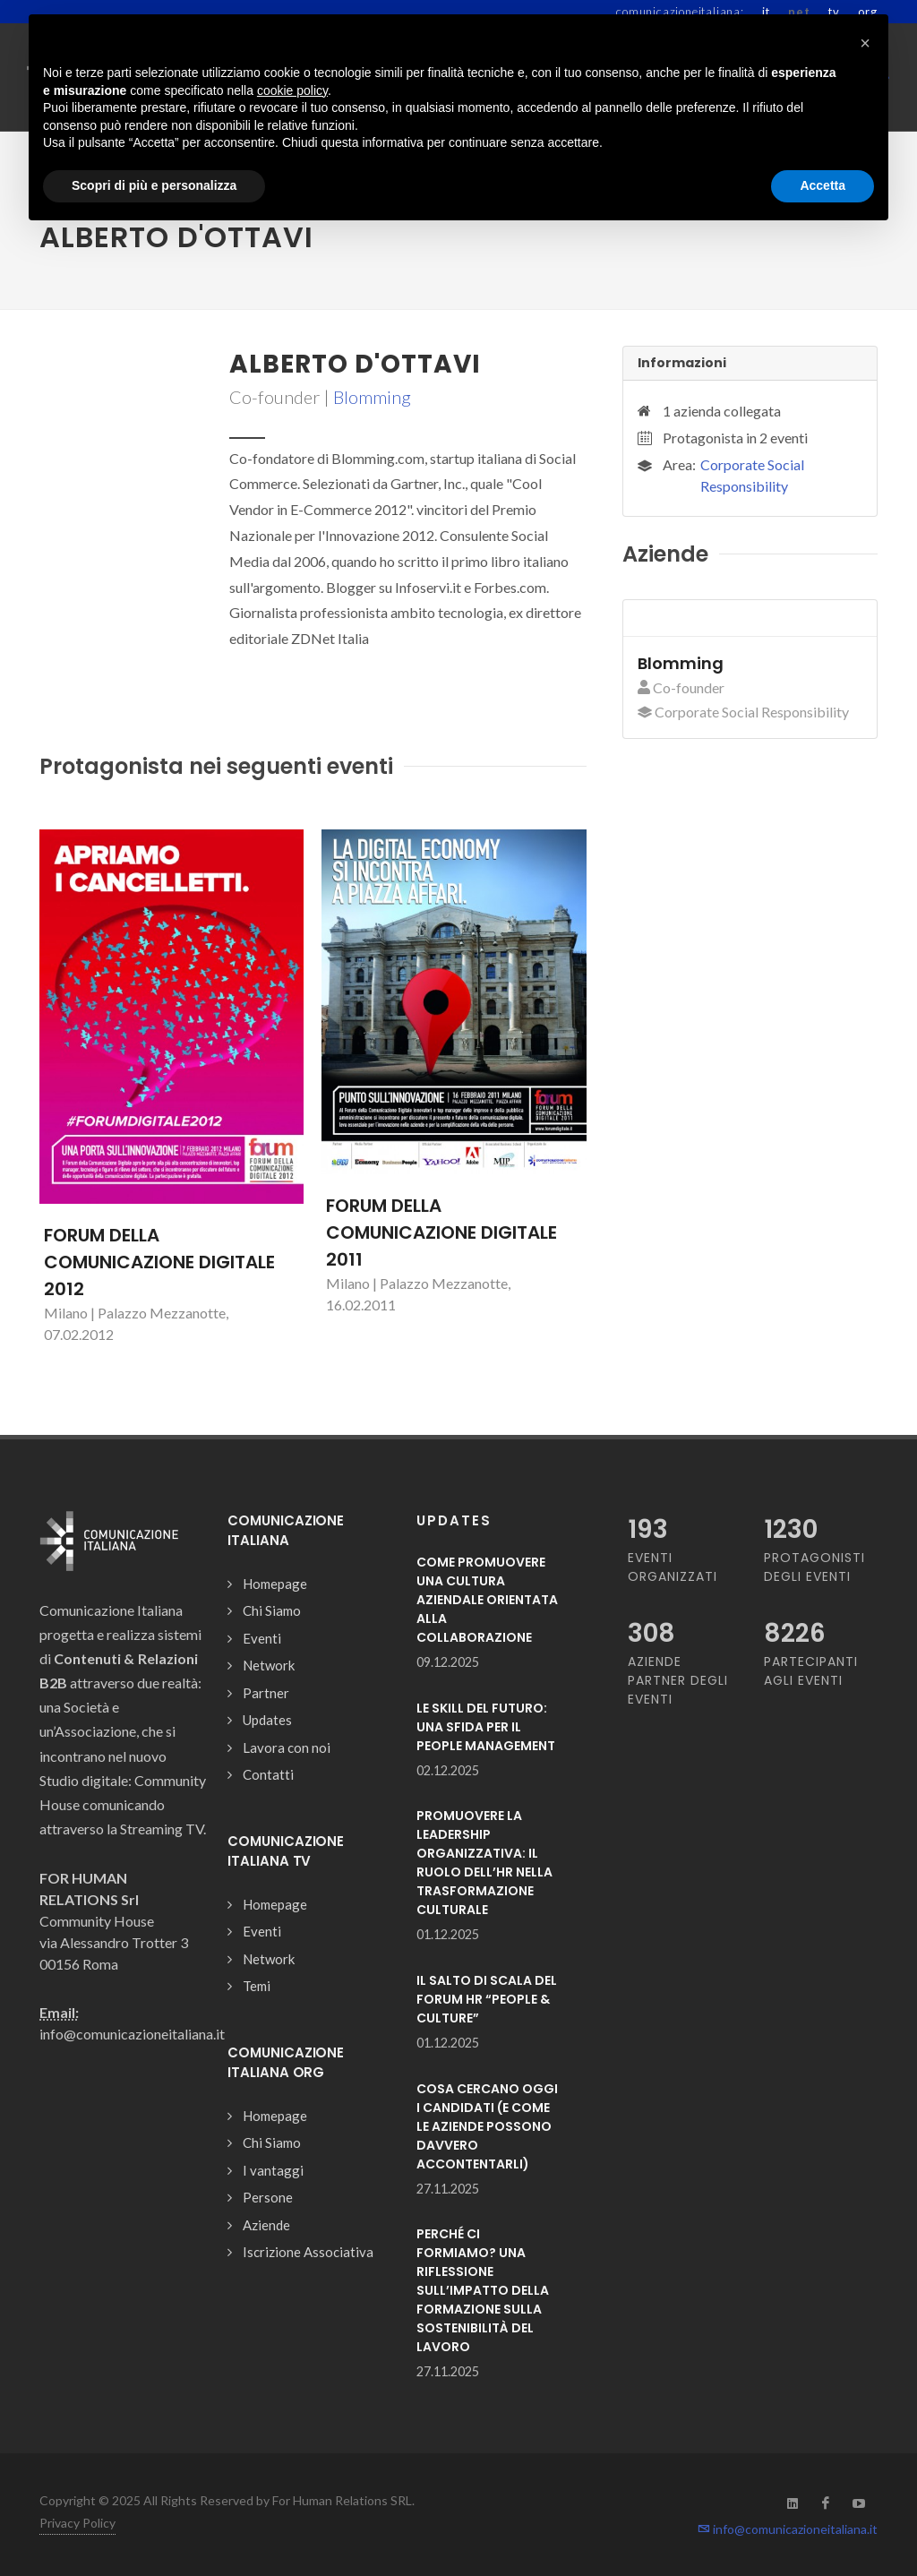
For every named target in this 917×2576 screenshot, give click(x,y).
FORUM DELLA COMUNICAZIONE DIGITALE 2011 (441, 1232)
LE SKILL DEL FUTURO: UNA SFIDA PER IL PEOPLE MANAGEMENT (485, 1727)
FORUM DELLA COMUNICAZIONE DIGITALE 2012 (159, 1262)
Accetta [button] (822, 185)
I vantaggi (273, 2170)
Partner (266, 1693)
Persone (268, 2197)
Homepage (275, 1584)
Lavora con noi (286, 1747)
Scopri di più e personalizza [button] (154, 185)
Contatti (268, 1774)
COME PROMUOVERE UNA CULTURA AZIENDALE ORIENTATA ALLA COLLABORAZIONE (487, 1599)
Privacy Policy (77, 2522)
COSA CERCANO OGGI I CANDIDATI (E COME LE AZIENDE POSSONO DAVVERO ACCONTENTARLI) (487, 2126)
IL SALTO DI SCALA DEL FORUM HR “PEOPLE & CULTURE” (486, 1999)
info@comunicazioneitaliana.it (788, 2529)
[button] (865, 43)
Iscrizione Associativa (308, 2252)
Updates (267, 1720)
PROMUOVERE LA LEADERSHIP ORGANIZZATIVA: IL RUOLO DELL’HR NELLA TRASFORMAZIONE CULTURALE (484, 1863)
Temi (256, 1986)
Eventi (262, 1638)
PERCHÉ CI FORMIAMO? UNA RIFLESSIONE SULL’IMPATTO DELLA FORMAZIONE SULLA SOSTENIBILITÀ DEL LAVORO (482, 2290)
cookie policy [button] (292, 90)
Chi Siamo (272, 1610)
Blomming (372, 397)
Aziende (266, 2225)
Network (269, 1665)
